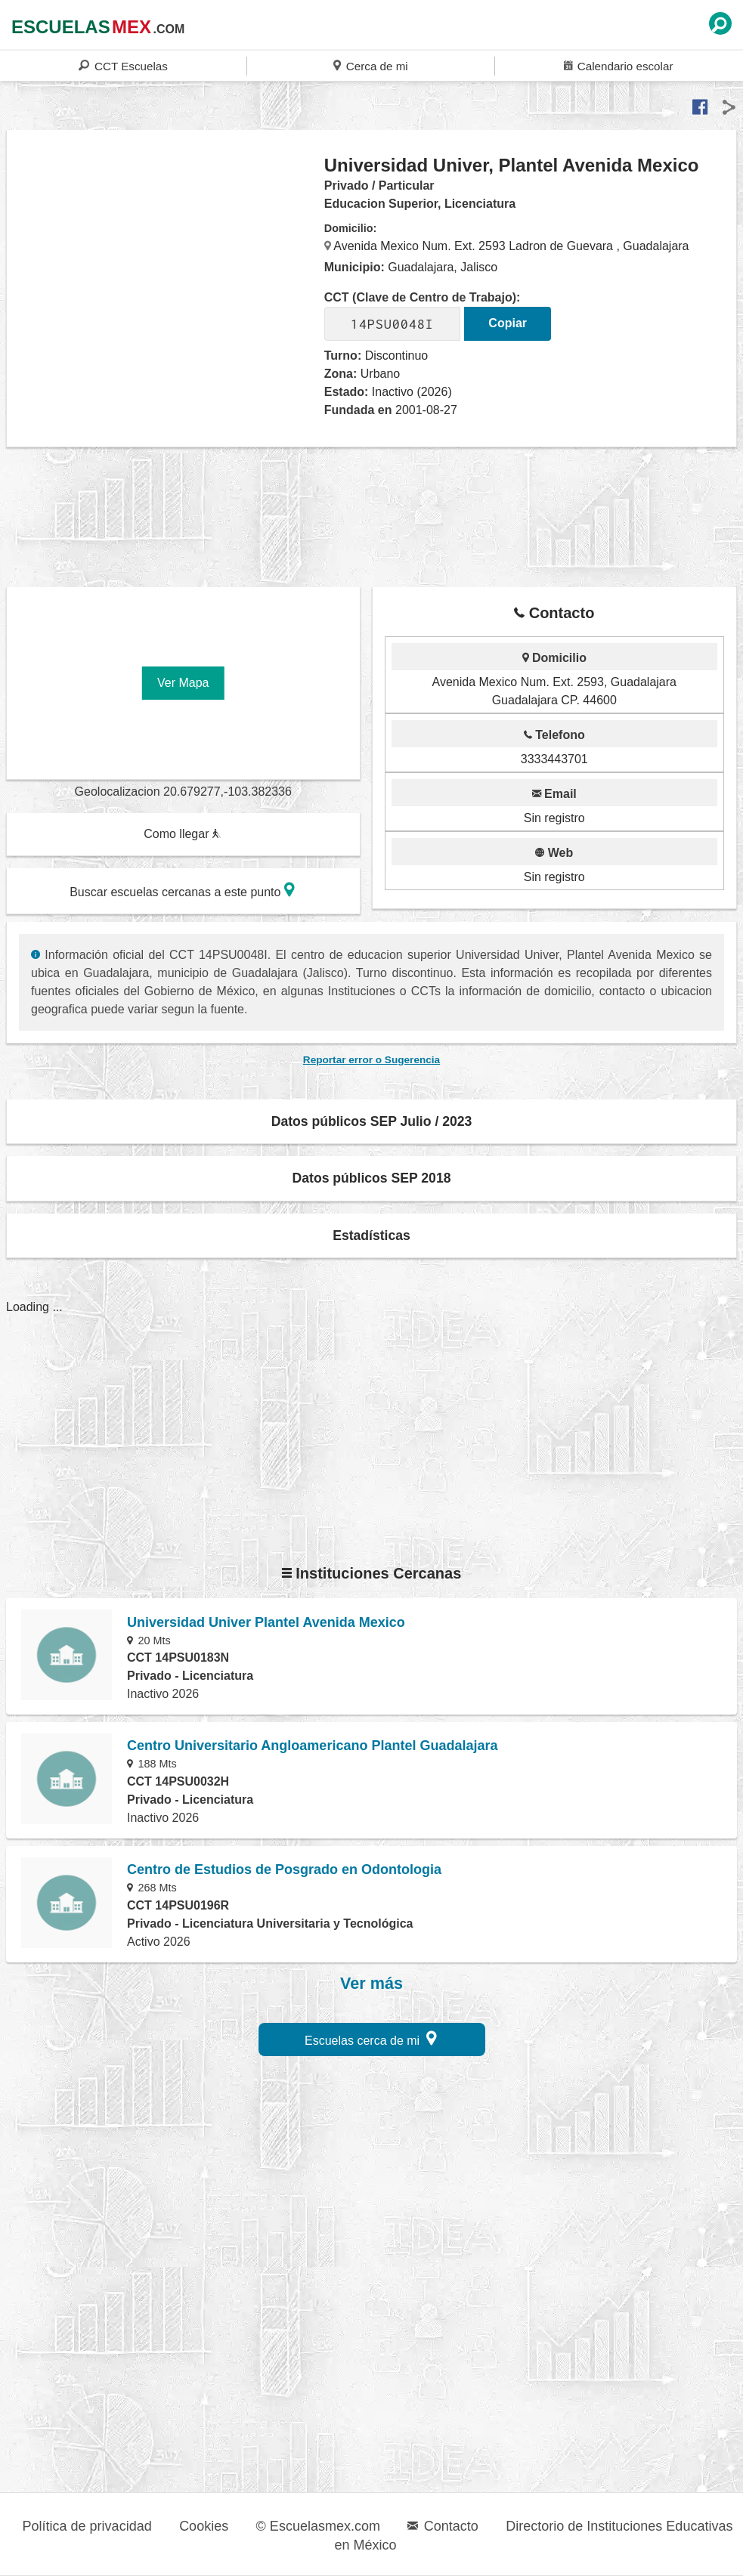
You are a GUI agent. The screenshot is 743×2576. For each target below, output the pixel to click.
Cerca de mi (370, 65)
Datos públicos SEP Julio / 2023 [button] (371, 1121)
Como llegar (182, 833)
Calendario (618, 65)
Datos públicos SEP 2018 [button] (372, 1178)
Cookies (203, 2526)
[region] (166, 275)
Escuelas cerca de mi (371, 2038)
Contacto (442, 2526)
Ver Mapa (183, 682)
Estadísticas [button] (371, 1235)
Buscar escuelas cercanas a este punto (182, 890)
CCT (123, 65)
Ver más (371, 1984)
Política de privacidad (87, 2526)
